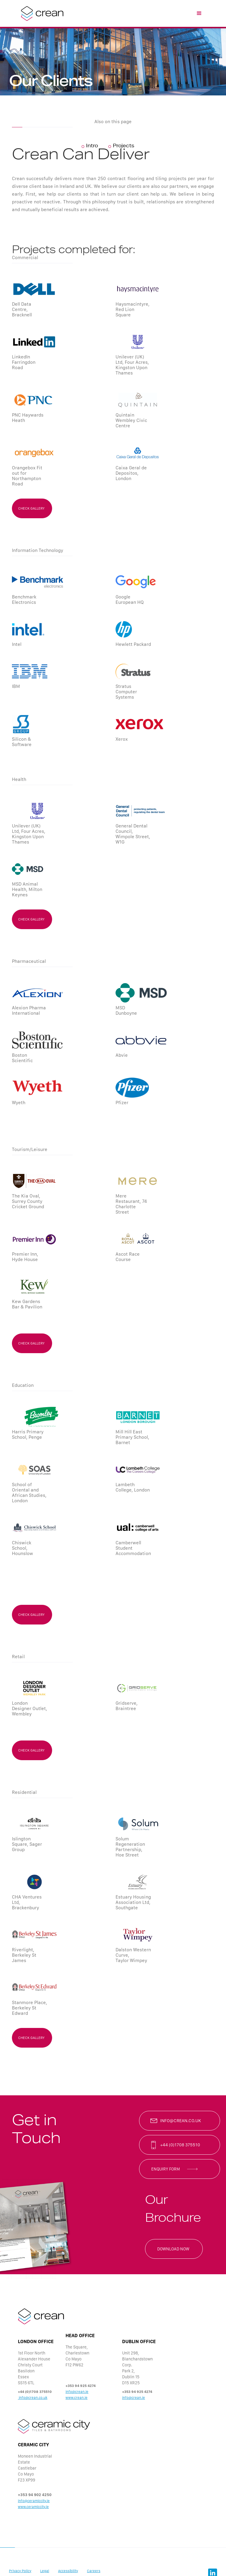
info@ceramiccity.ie (34, 2501)
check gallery (31, 508)
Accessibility (68, 2571)
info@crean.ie (77, 2392)
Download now (173, 2249)
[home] (40, 13)
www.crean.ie (77, 2398)
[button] (199, 13)
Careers (93, 2571)
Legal (44, 2571)
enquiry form (165, 2169)
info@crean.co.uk (180, 2120)
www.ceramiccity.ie (33, 2507)
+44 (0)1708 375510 (180, 2145)
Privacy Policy (20, 2571)
